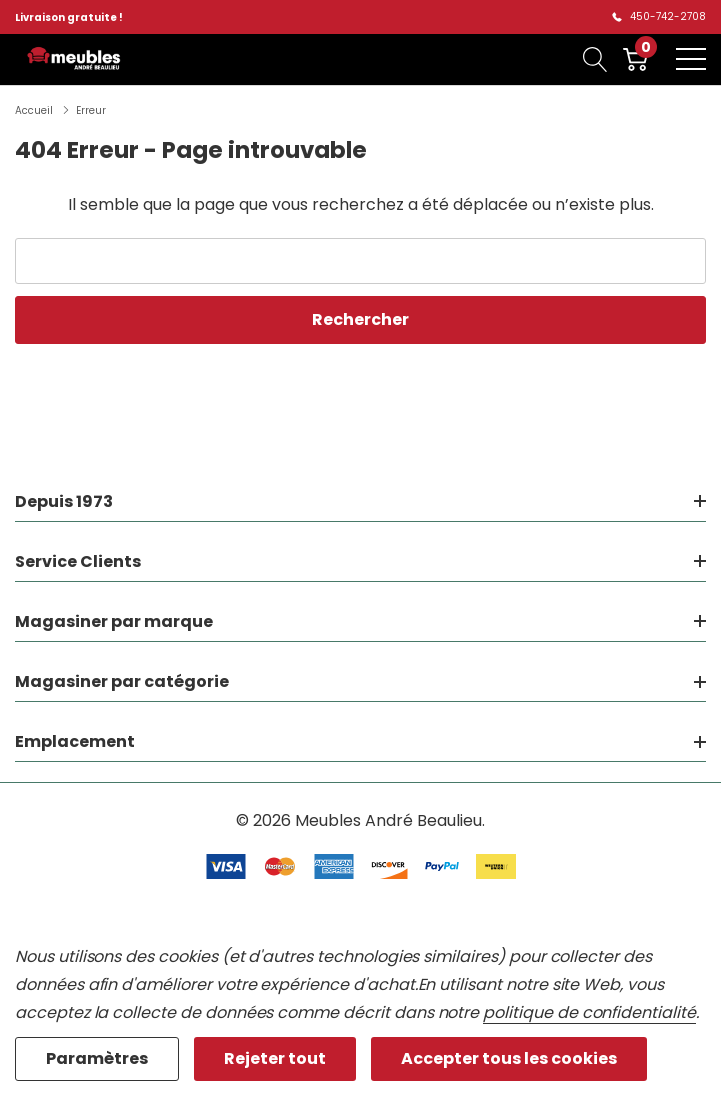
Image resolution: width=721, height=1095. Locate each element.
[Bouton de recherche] (595, 59)
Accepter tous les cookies (509, 1058)
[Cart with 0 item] (635, 59)
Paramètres (97, 1058)
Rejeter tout (275, 1058)
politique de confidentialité (589, 1012)
